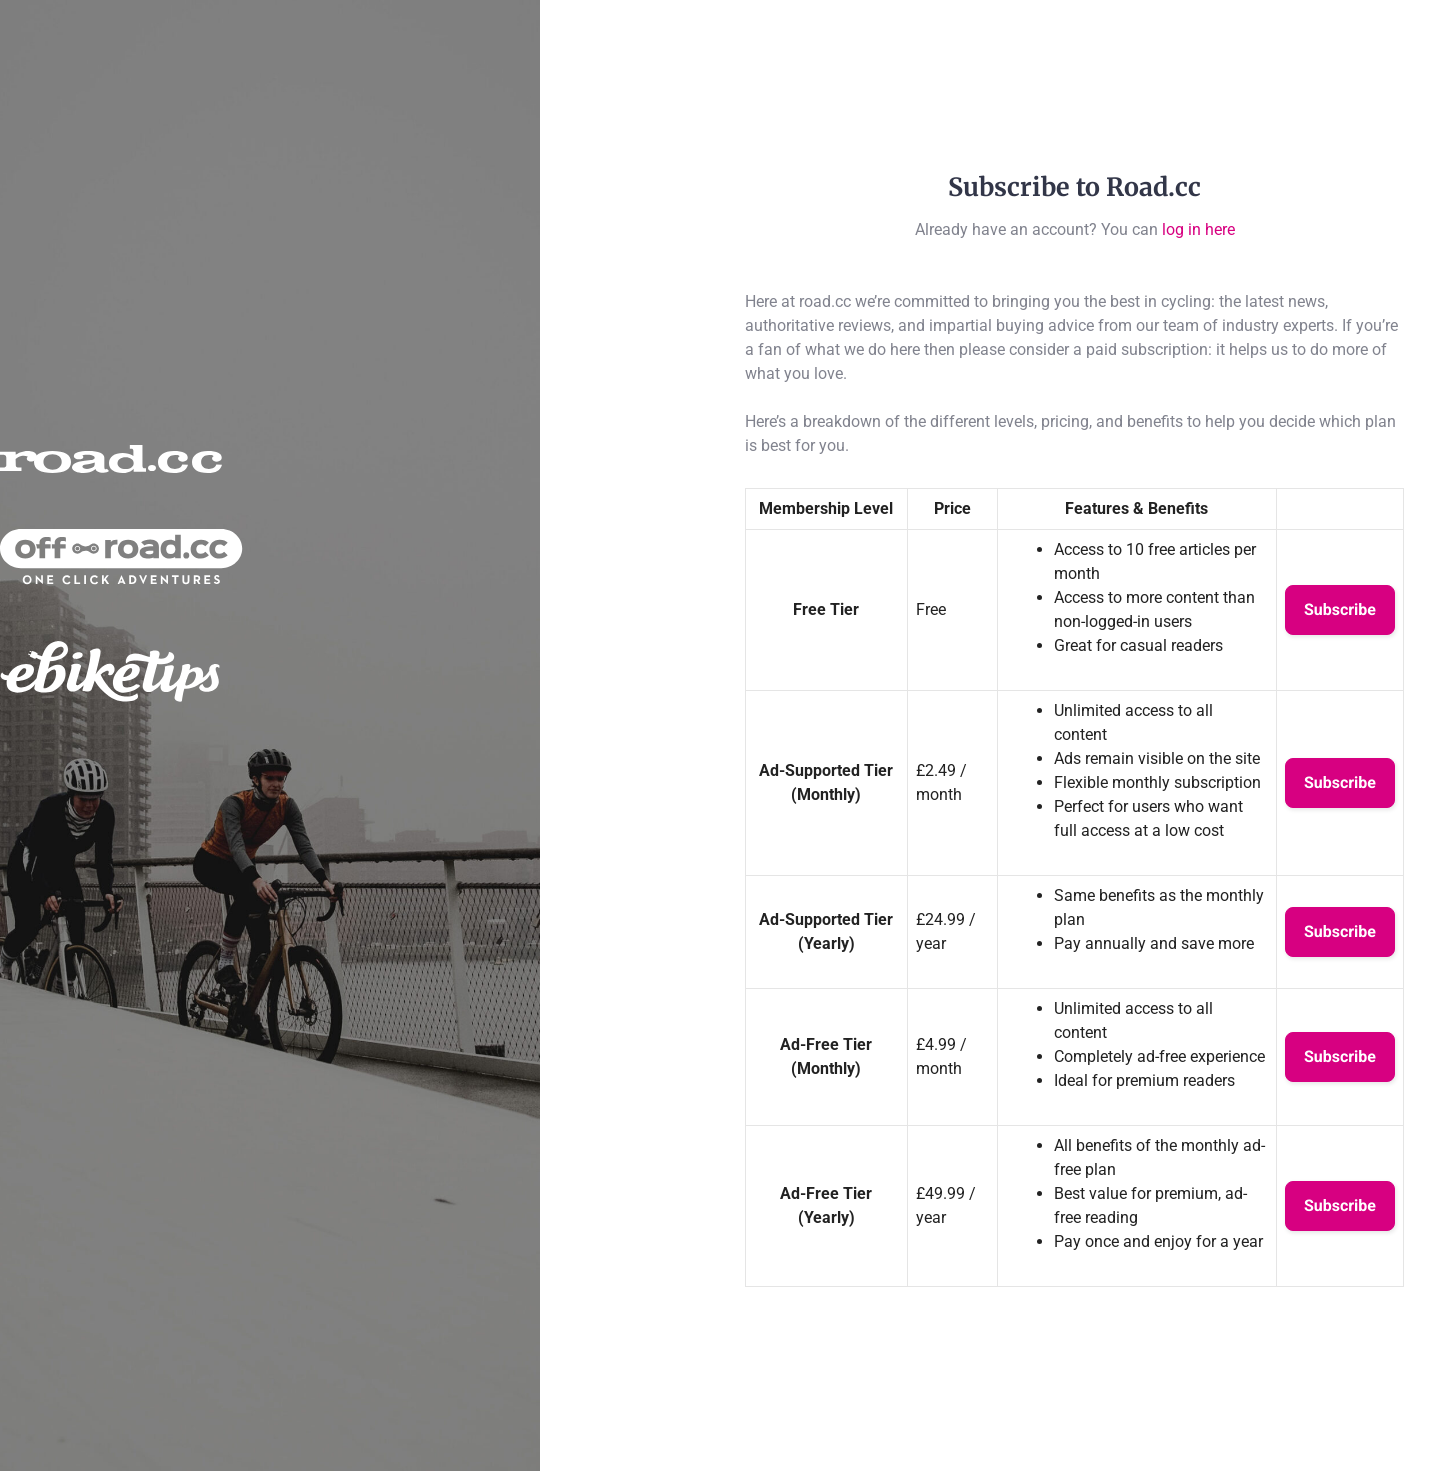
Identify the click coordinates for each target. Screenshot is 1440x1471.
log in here (1198, 229)
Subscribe (1340, 609)
